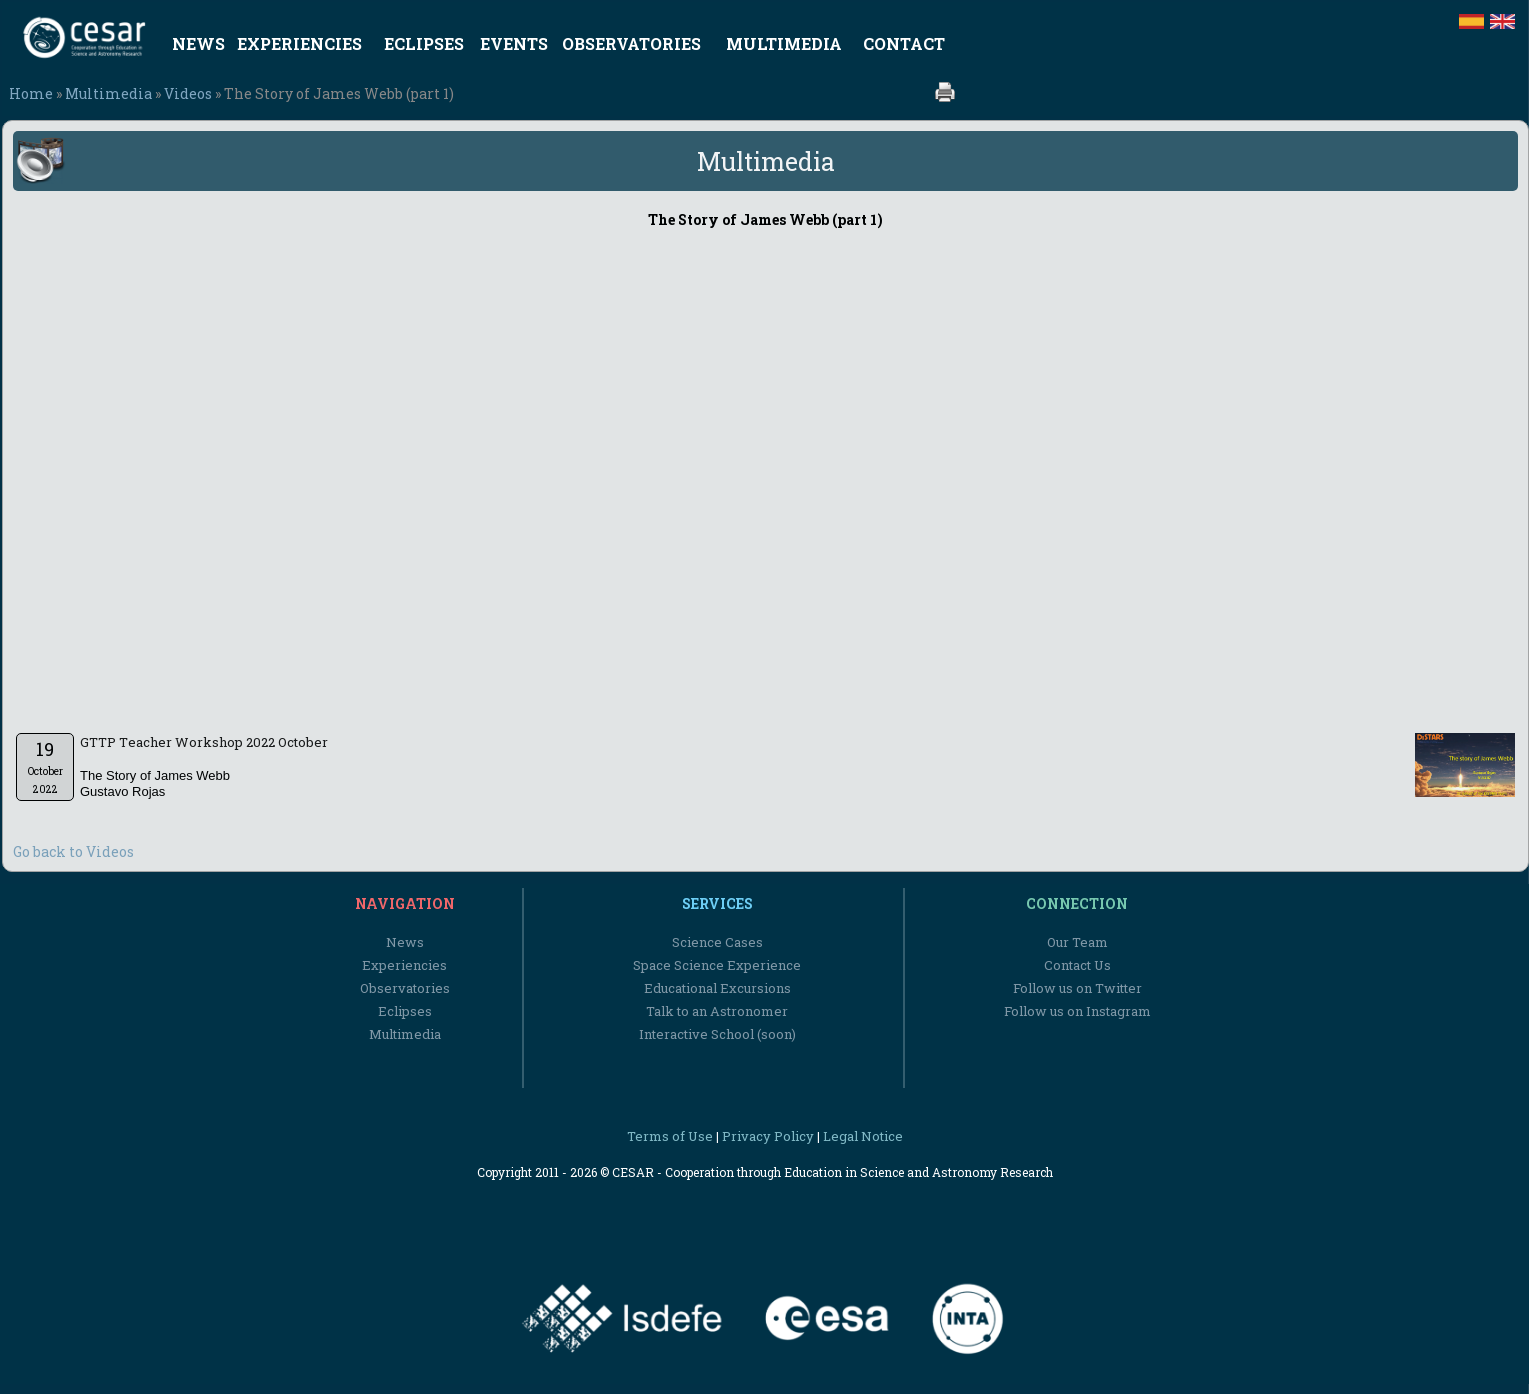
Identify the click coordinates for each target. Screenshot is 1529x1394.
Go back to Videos (73, 851)
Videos (188, 93)
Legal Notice (863, 1136)
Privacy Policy (768, 1136)
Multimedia (108, 93)
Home (31, 93)
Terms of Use (670, 1136)
